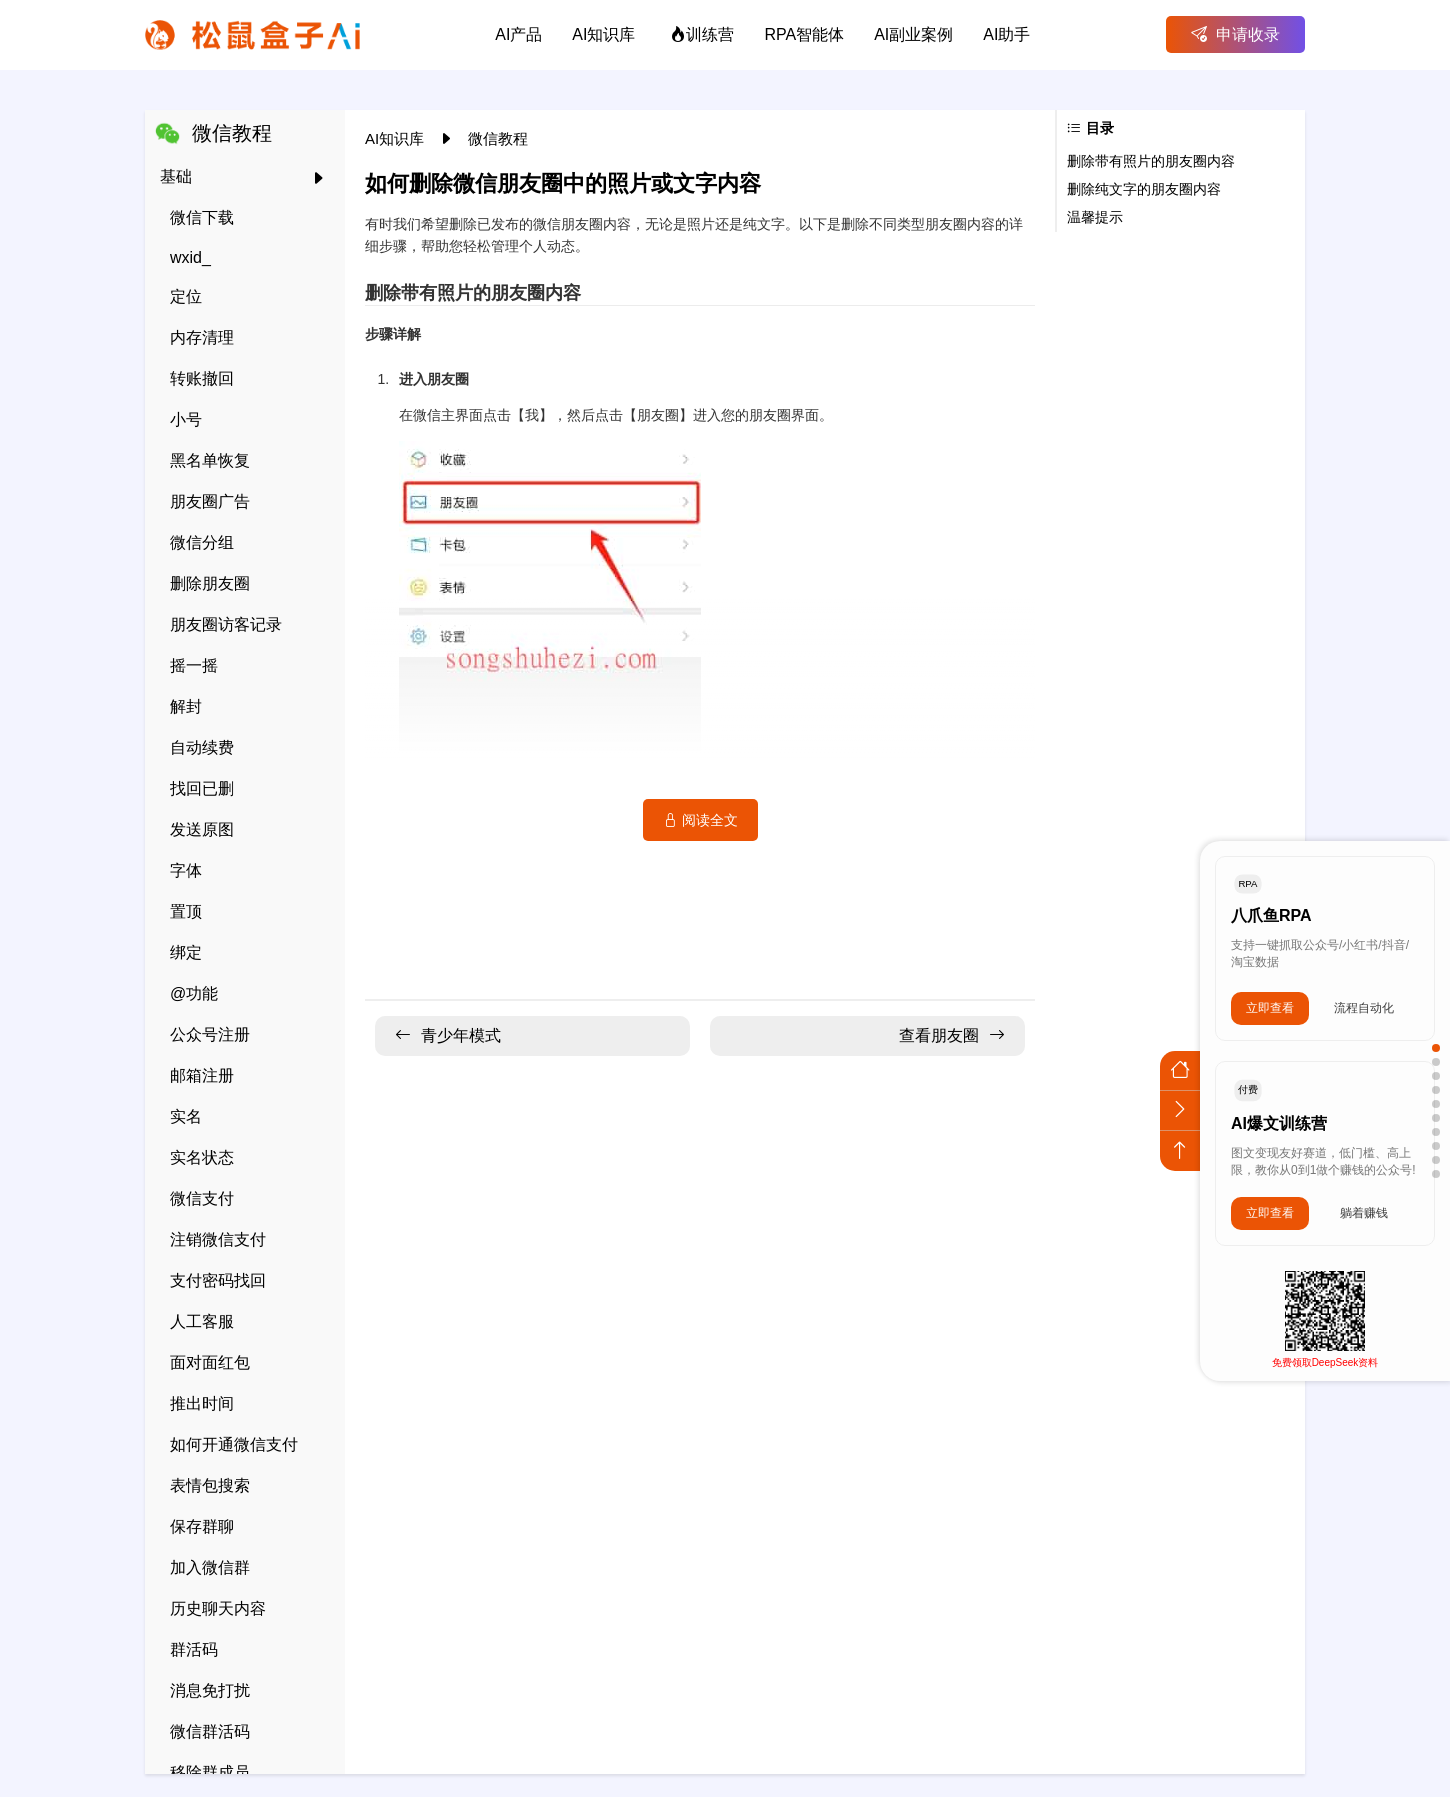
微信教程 (498, 138)
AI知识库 (396, 138)
